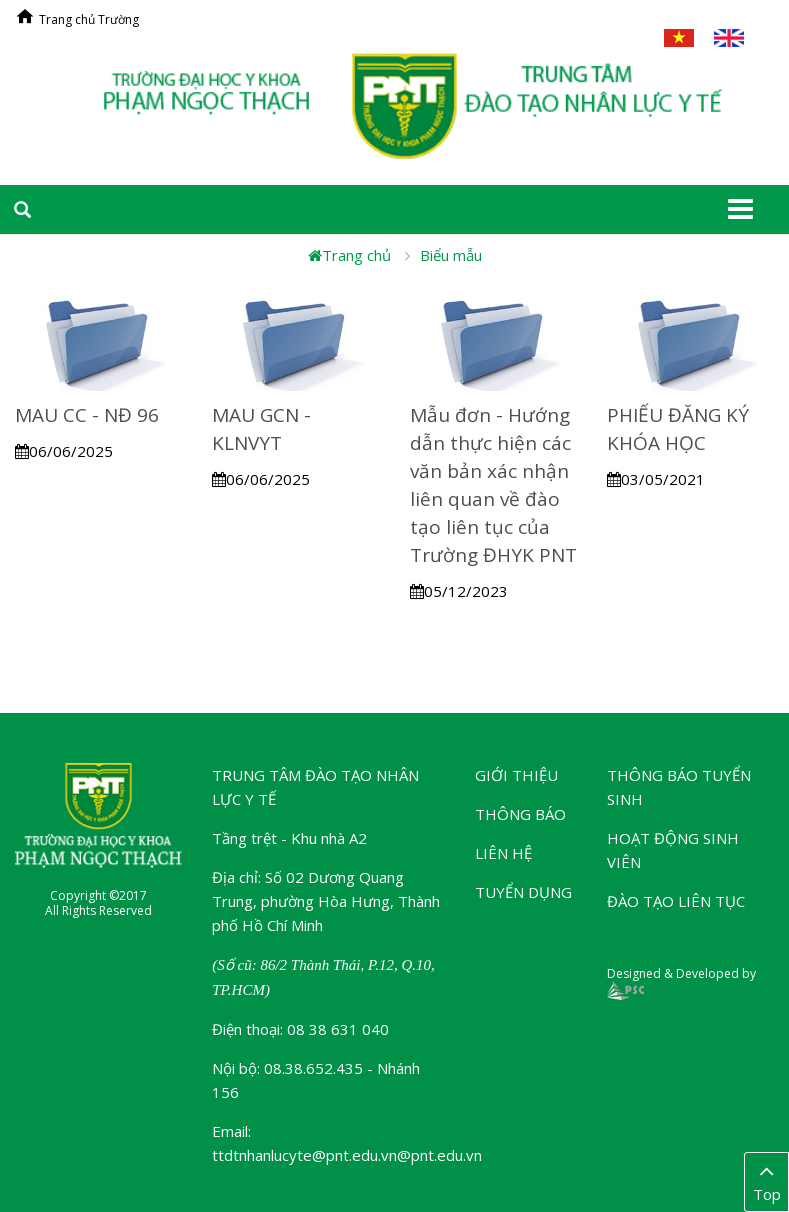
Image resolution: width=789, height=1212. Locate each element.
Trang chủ (349, 255)
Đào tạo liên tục (676, 901)
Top (766, 1181)
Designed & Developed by (681, 981)
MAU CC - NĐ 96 (87, 415)
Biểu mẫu (451, 255)
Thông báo (520, 814)
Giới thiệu (516, 775)
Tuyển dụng (523, 892)
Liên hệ (503, 853)
